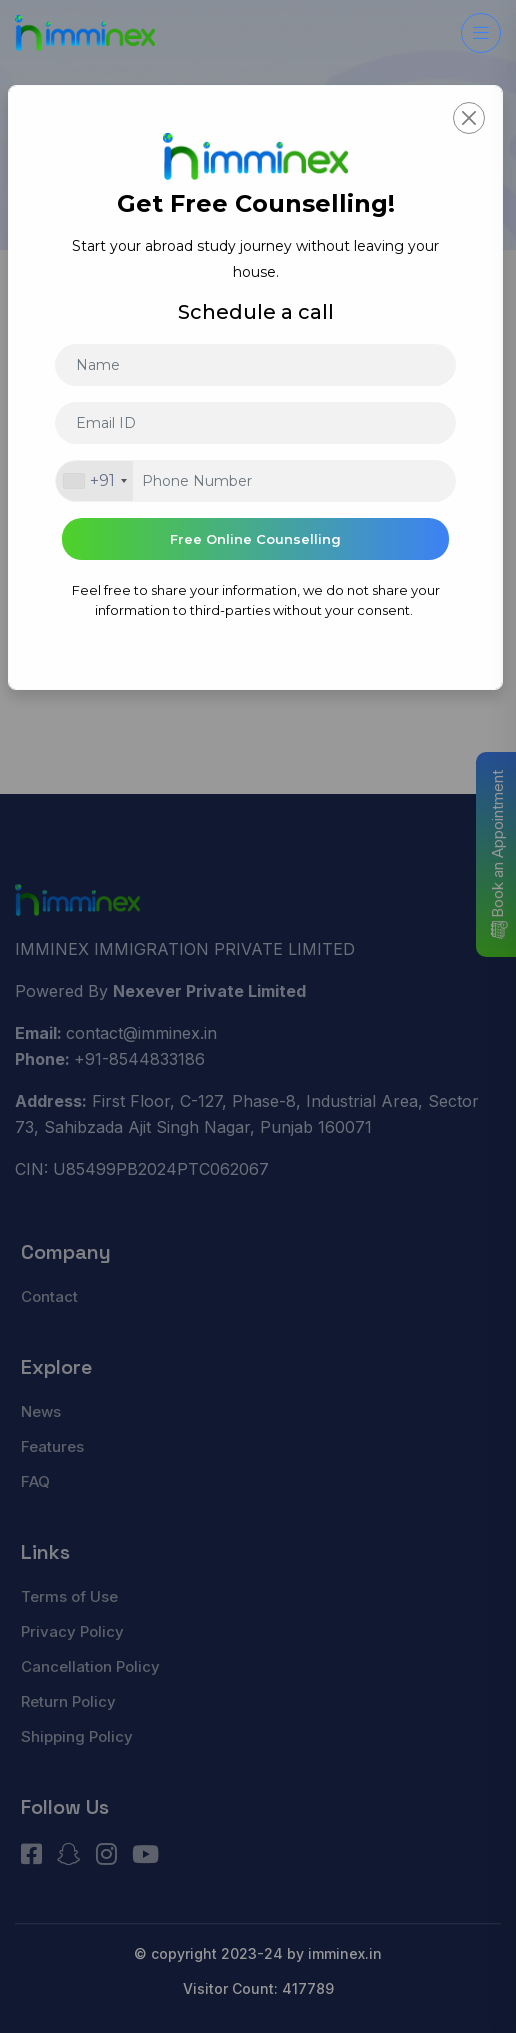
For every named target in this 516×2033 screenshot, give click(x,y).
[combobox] (94, 481)
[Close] (469, 118)
